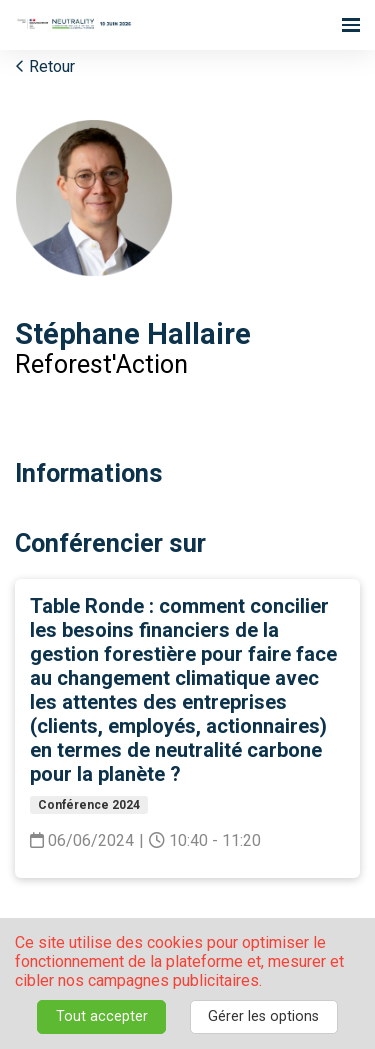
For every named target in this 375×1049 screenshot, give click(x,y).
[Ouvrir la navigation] (351, 25)
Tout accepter (102, 1016)
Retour (45, 66)
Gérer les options (263, 1016)
